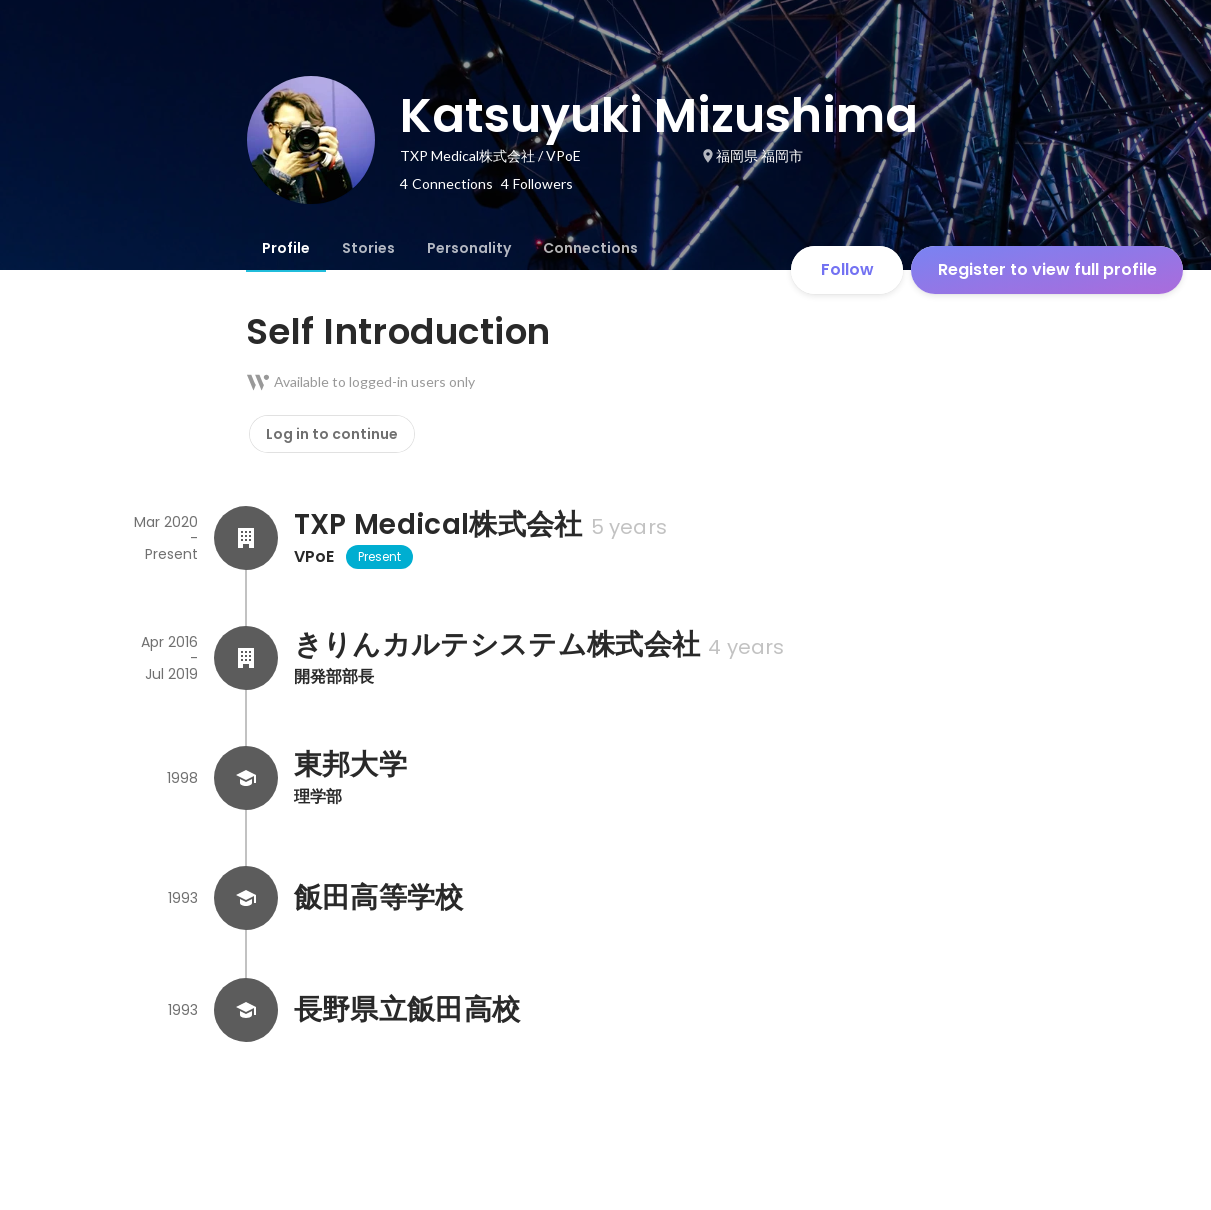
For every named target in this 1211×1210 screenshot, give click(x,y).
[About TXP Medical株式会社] (246, 538)
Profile (286, 248)
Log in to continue (332, 434)
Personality (469, 248)
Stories (368, 248)
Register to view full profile (1047, 269)
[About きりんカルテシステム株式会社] (246, 658)
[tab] (286, 248)
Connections (590, 248)
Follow (847, 269)
